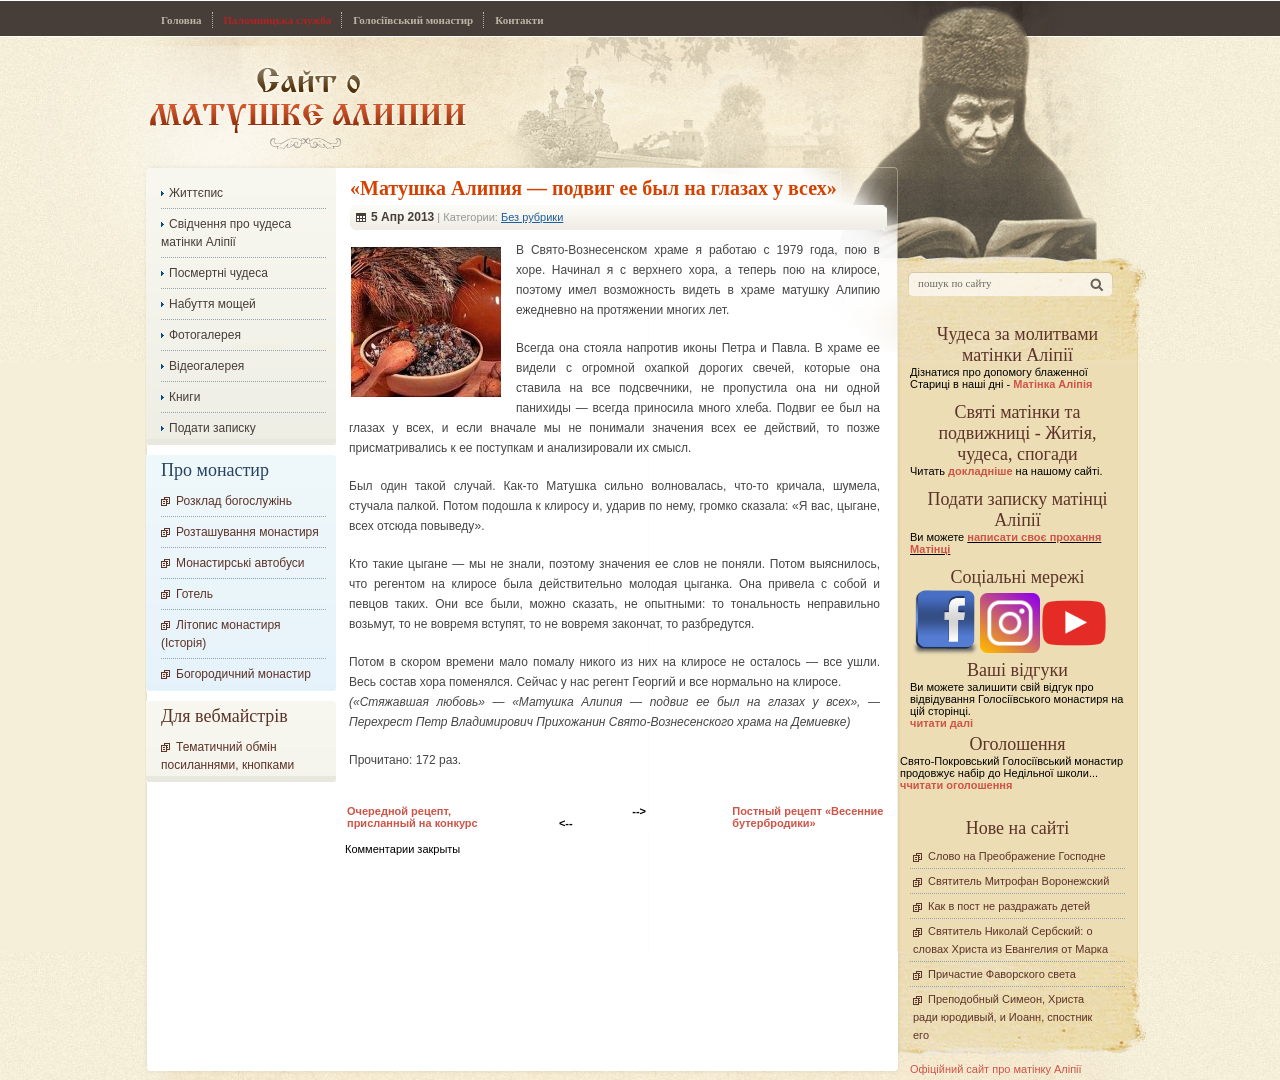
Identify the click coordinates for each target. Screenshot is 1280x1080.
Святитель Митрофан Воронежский (1018, 881)
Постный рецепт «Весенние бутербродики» (807, 817)
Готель (194, 594)
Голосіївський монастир (413, 20)
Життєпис (196, 193)
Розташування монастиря (247, 532)
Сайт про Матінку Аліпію (307, 107)
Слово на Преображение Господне (1017, 856)
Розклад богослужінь (234, 501)
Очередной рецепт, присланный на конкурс (412, 817)
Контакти (519, 20)
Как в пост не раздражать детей (1009, 906)
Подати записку (212, 428)
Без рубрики (532, 217)
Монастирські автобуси (240, 563)
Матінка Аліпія (1052, 384)
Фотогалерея (205, 335)
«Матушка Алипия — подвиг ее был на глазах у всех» (593, 188)
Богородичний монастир (243, 674)
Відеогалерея (206, 366)
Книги (184, 397)
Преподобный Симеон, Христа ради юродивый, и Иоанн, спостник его (1002, 1017)
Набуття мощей (212, 304)
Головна (181, 20)
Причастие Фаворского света (1002, 974)
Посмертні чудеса (218, 273)
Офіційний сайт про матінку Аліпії (996, 1069)
